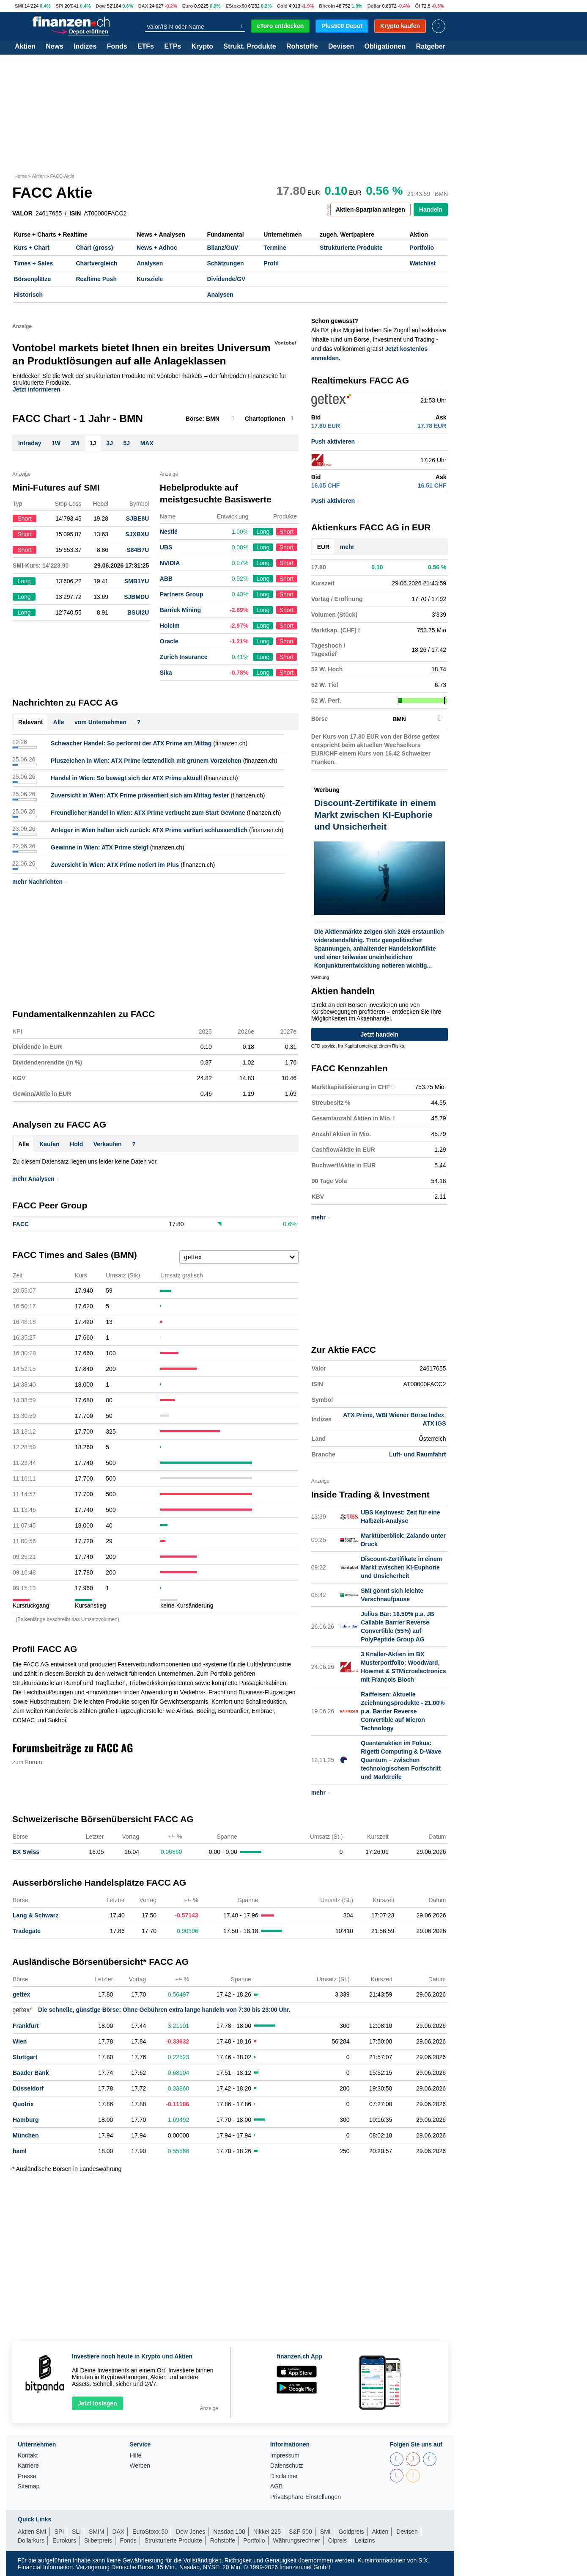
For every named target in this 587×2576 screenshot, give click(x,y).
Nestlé (169, 531)
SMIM (96, 2531)
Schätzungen (225, 263)
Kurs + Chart (31, 247)
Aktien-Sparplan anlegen (370, 209)
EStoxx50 (236, 5)
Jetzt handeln (379, 1034)
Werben (139, 2466)
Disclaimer (284, 2476)
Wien (20, 2041)
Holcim (170, 625)
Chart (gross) (94, 247)
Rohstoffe (302, 46)
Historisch (28, 294)
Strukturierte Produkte (351, 247)
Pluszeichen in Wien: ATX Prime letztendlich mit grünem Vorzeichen (146, 760)
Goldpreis (351, 2531)
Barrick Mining (180, 610)
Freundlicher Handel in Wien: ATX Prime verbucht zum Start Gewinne (148, 812)
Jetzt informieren (38, 389)
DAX (143, 5)
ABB (166, 578)
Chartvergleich (96, 263)
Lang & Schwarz (35, 1915)
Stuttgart (25, 2057)
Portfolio (422, 247)
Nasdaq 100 (229, 2531)
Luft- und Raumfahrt (417, 1454)
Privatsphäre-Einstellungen (305, 2497)
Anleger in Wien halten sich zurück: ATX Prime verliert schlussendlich (149, 830)
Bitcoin (327, 5)
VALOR (22, 213)
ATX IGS (434, 1423)
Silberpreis (98, 2540)
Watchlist (423, 263)
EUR (323, 546)
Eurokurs (64, 2540)
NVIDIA (170, 563)
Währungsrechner (296, 2540)
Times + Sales (33, 263)
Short (287, 531)
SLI (76, 2531)
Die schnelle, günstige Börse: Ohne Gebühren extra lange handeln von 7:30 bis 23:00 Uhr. (152, 2009)
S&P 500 (300, 2531)
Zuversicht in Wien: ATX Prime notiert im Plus (115, 864)
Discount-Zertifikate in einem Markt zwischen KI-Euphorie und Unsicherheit (401, 1567)
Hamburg (25, 2119)
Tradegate (27, 1931)
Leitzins (365, 2540)
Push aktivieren (335, 441)
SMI (19, 5)
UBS (166, 547)
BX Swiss (26, 1851)
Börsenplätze (32, 279)
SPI (59, 5)
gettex (21, 1994)
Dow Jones (190, 2531)
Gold (282, 5)
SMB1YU (136, 581)
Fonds (117, 46)
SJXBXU (137, 534)
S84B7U (137, 549)
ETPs (172, 46)
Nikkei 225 (267, 2531)
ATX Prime (358, 1415)
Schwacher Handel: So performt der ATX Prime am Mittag (131, 743)
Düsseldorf (28, 2088)
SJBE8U (137, 518)
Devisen (341, 46)
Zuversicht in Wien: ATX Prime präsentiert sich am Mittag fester (140, 795)
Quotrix (23, 2104)
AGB (276, 2486)
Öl (417, 5)
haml (20, 2151)
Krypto (202, 46)
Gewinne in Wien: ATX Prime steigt (99, 847)
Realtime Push (96, 279)
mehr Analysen (35, 1178)
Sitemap (28, 2486)
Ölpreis (337, 2540)
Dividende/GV (226, 279)
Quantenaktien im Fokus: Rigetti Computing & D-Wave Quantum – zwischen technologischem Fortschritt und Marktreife (401, 1760)
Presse (27, 2476)
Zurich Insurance (184, 657)
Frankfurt (25, 2025)
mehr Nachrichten (39, 881)
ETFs (145, 46)
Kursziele (150, 279)
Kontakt (28, 2455)
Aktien (25, 46)
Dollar (374, 5)
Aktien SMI (32, 2531)
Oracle (169, 641)
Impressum (284, 2455)
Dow (101, 5)
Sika (166, 672)
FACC (21, 1224)
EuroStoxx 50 (150, 2531)
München (25, 2135)
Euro (187, 5)
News (54, 46)
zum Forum (27, 1762)
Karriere (28, 2466)
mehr (347, 546)
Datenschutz (286, 2466)
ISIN (75, 213)
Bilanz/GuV (222, 247)
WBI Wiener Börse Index (410, 1415)
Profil (271, 263)
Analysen (150, 263)
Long (262, 531)
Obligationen (385, 46)
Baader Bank (31, 2072)
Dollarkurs (31, 2540)
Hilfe (135, 2455)
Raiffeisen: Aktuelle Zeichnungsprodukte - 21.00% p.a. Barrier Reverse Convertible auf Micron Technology (402, 1711)
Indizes (85, 46)
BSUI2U (138, 612)
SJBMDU (136, 596)
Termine (274, 247)
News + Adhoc (157, 247)
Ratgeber (430, 46)
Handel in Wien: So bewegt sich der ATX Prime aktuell (126, 778)
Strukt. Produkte (249, 46)
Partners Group (181, 594)
